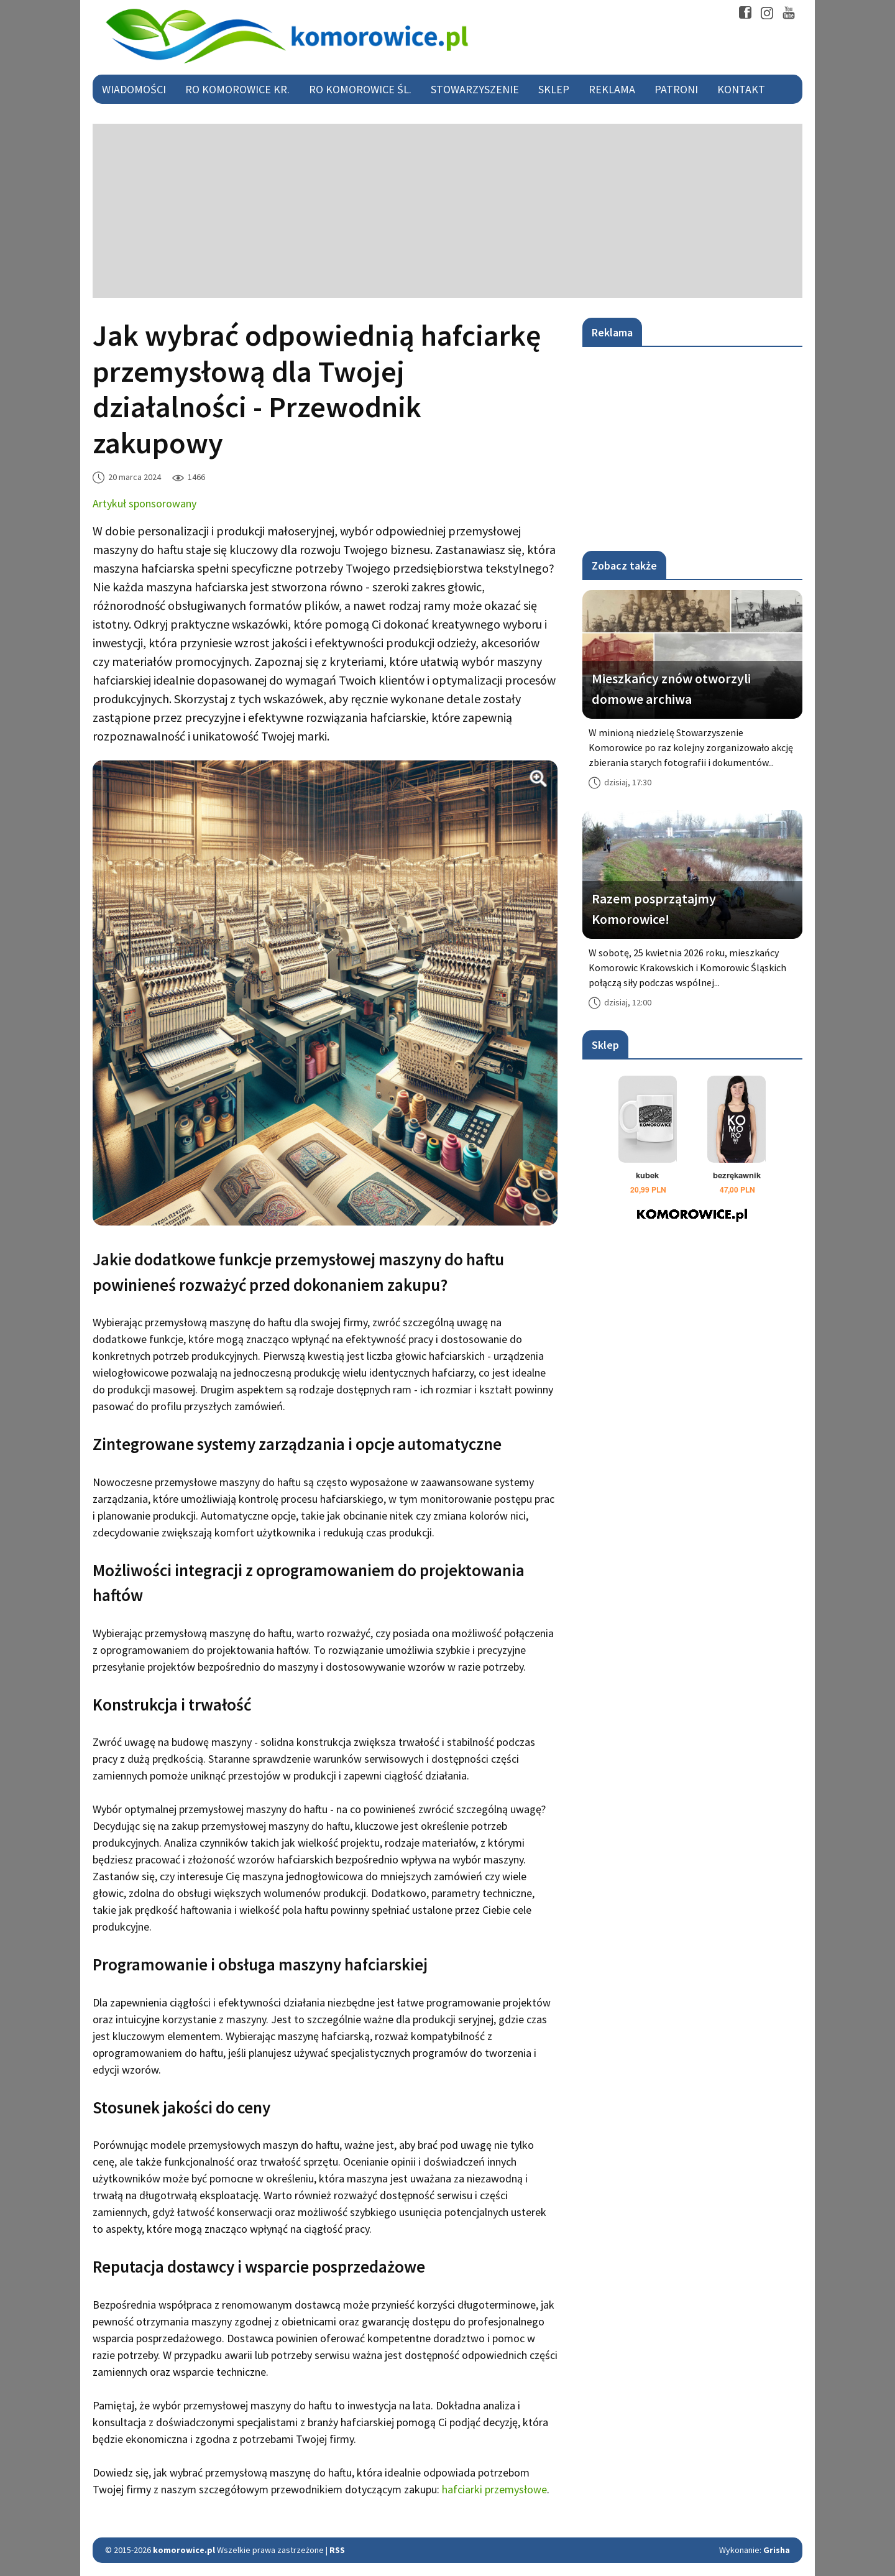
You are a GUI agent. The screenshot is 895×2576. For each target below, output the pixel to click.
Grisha (776, 2549)
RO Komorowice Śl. (360, 89)
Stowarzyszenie (475, 89)
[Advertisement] (447, 211)
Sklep (553, 89)
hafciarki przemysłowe (494, 2489)
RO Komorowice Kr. (237, 89)
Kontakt (741, 89)
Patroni (676, 89)
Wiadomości (134, 89)
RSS (337, 2549)
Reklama (612, 89)
